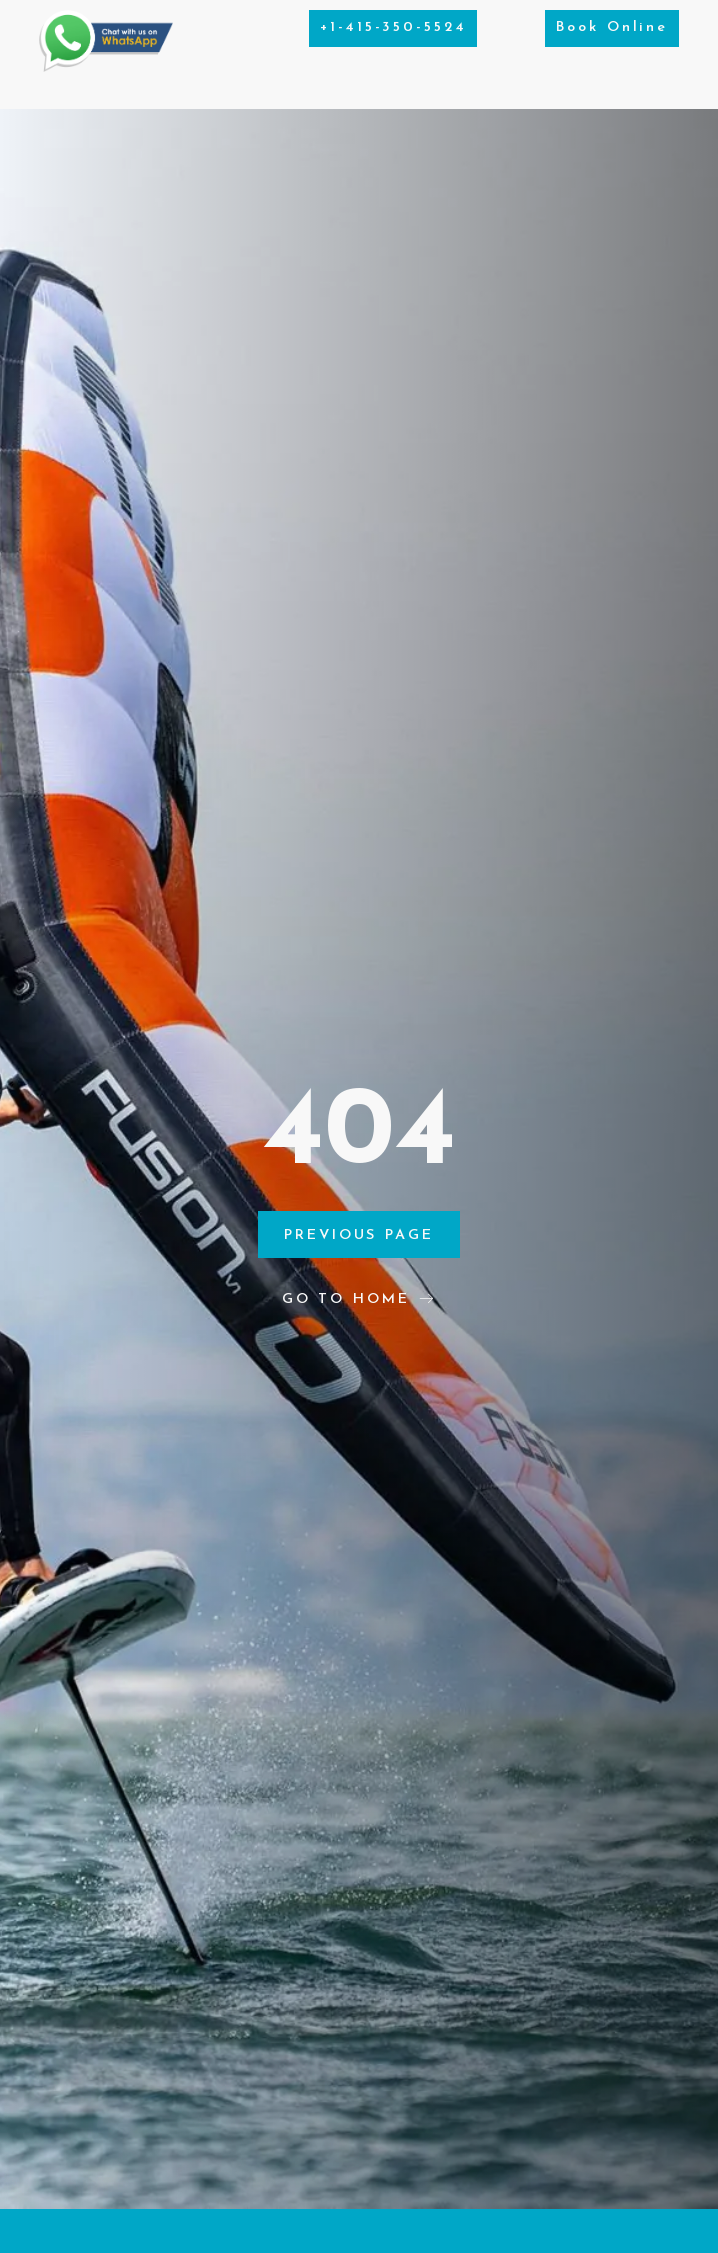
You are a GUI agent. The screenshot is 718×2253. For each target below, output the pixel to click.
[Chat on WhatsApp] (106, 67)
